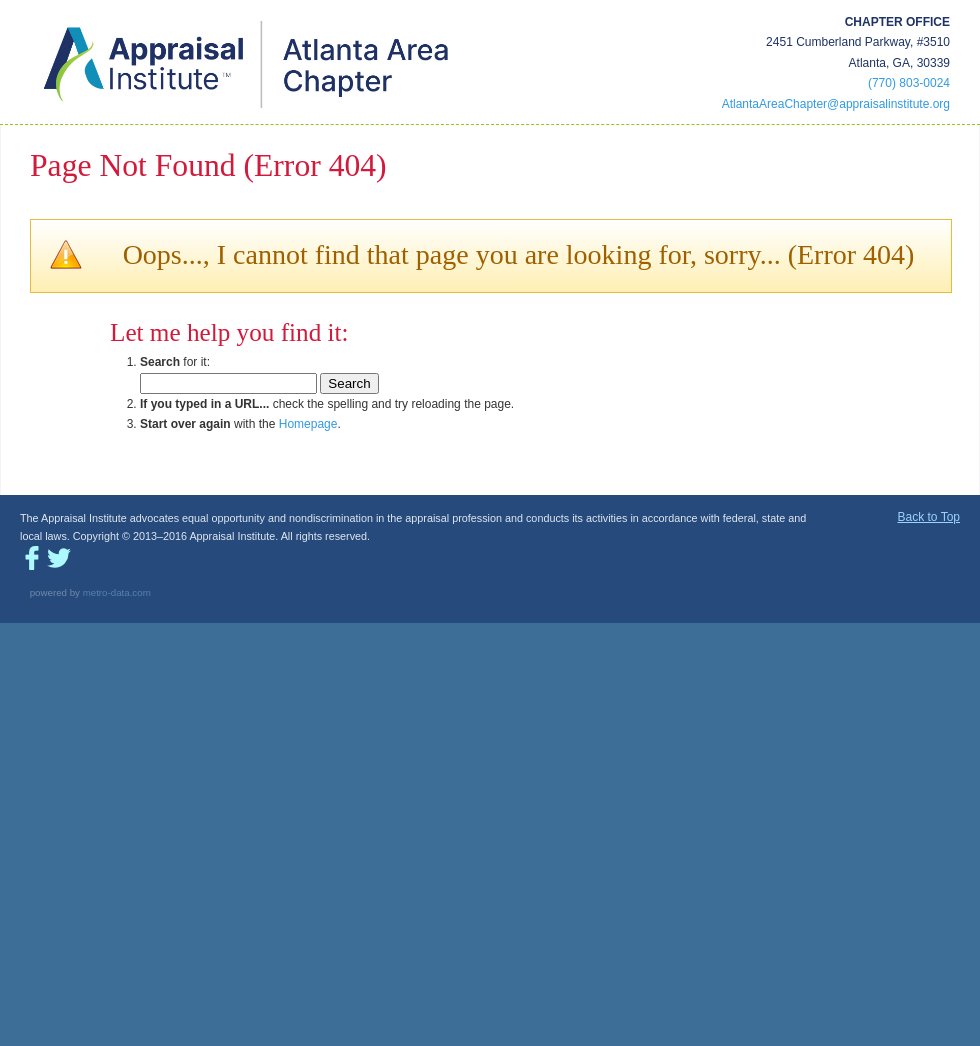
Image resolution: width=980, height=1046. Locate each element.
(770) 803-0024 (909, 83)
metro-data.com (117, 592)
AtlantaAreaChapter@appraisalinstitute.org (836, 104)
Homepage (308, 424)
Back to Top (929, 517)
